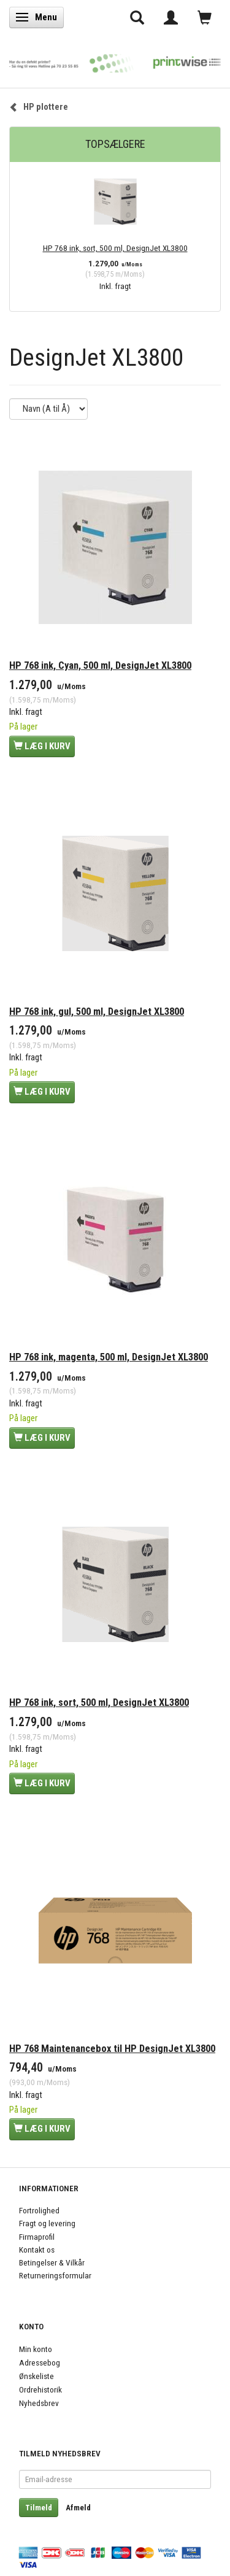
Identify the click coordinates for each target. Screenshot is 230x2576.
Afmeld (78, 2507)
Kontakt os (37, 2249)
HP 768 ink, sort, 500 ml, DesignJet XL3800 (115, 248)
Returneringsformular (55, 2275)
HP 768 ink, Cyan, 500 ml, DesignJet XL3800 (100, 665)
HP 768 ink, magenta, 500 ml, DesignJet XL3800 (108, 1357)
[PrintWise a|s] (115, 60)
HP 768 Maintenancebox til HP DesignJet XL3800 (112, 2048)
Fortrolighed (39, 2210)
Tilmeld (38, 2507)
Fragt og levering (47, 2223)
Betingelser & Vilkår (52, 2262)
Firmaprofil (37, 2237)
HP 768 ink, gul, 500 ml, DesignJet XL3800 (96, 1011)
